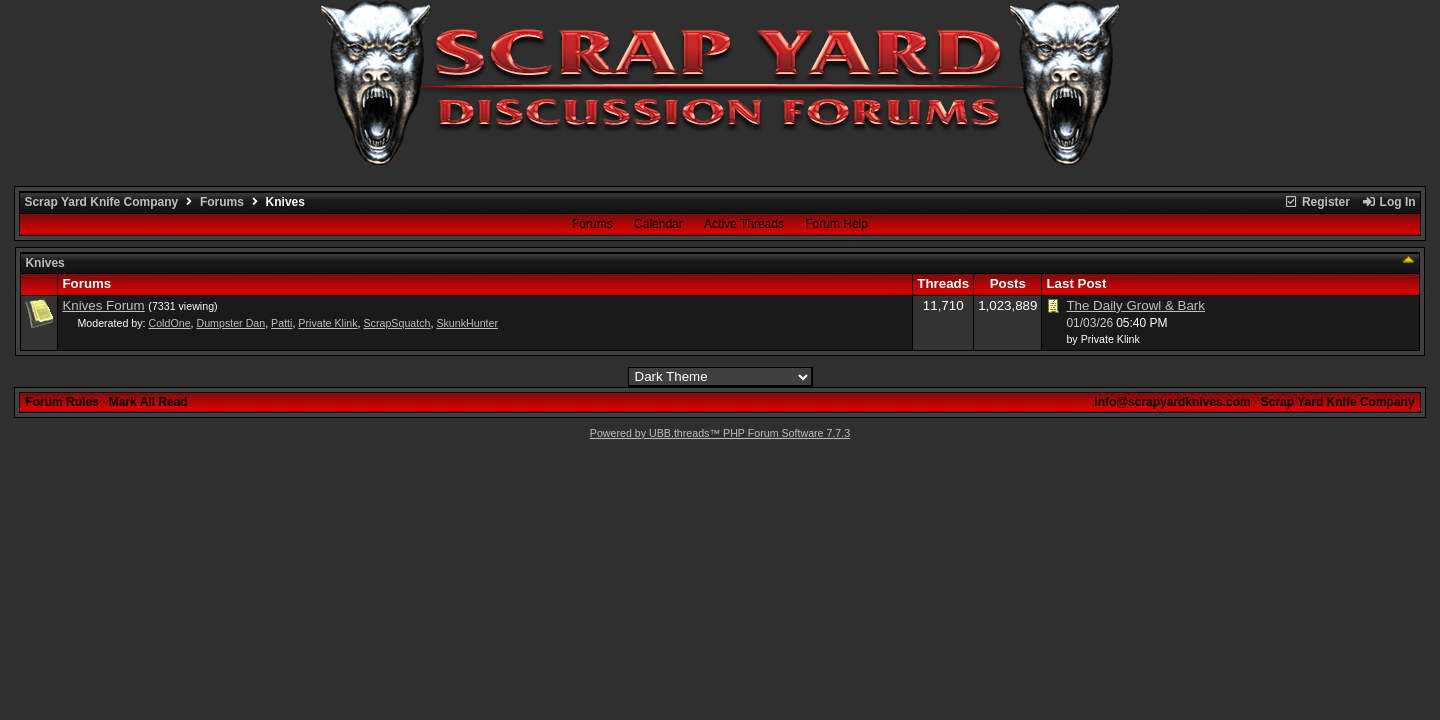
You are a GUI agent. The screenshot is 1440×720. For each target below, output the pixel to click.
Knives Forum (103, 305)
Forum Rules (61, 402)
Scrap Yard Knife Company (101, 202)
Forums (222, 202)
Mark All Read (148, 402)
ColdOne (170, 323)
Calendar (658, 224)
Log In (1388, 202)
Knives (44, 263)
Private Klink (327, 323)
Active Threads (744, 224)
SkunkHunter (467, 323)
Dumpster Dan (230, 323)
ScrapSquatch (397, 323)
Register (1317, 202)
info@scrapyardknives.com (1172, 402)
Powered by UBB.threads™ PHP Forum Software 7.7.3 (720, 433)
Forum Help (836, 224)
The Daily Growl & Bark (1135, 305)
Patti (281, 323)
